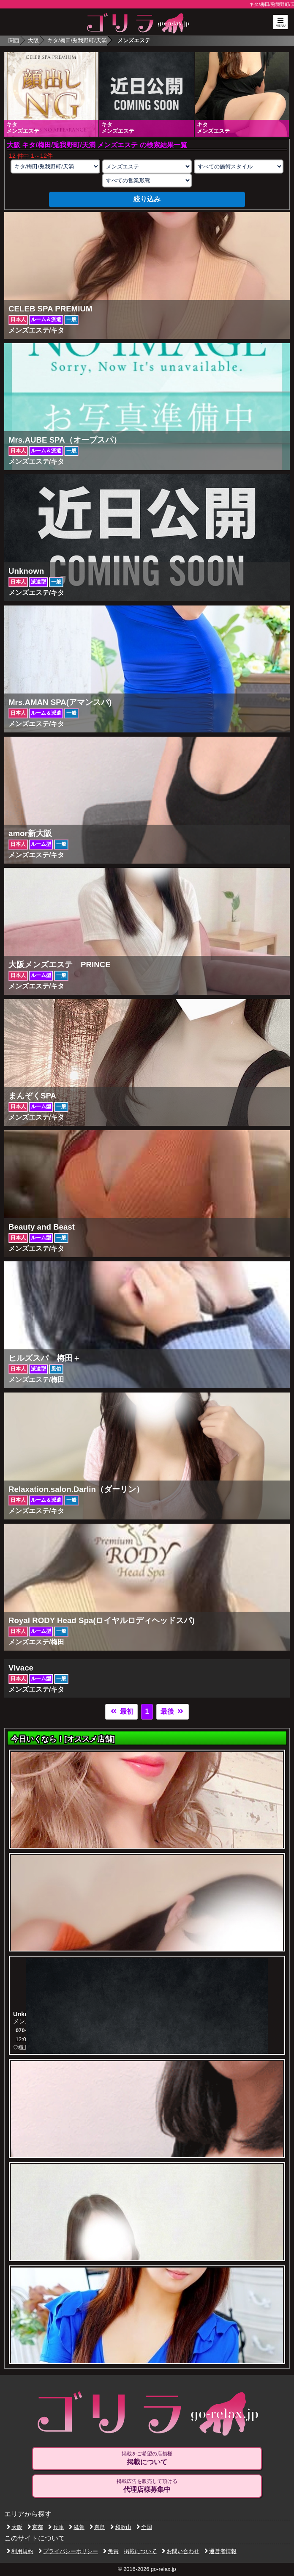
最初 (121, 1711)
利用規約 (20, 2551)
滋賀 (76, 2527)
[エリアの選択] (55, 166)
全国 (144, 2527)
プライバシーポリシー (68, 2551)
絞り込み (147, 199)
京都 (35, 2527)
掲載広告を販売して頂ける (147, 2485)
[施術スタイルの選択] (238, 166)
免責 (111, 2551)
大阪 (33, 40)
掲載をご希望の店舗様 (147, 2458)
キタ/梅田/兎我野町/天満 (77, 40)
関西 (13, 40)
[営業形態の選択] (147, 180)
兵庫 (56, 2527)
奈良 (97, 2527)
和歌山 (120, 2527)
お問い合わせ (180, 2551)
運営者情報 (220, 2551)
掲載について (140, 2551)
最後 (172, 1711)
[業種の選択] (147, 166)
